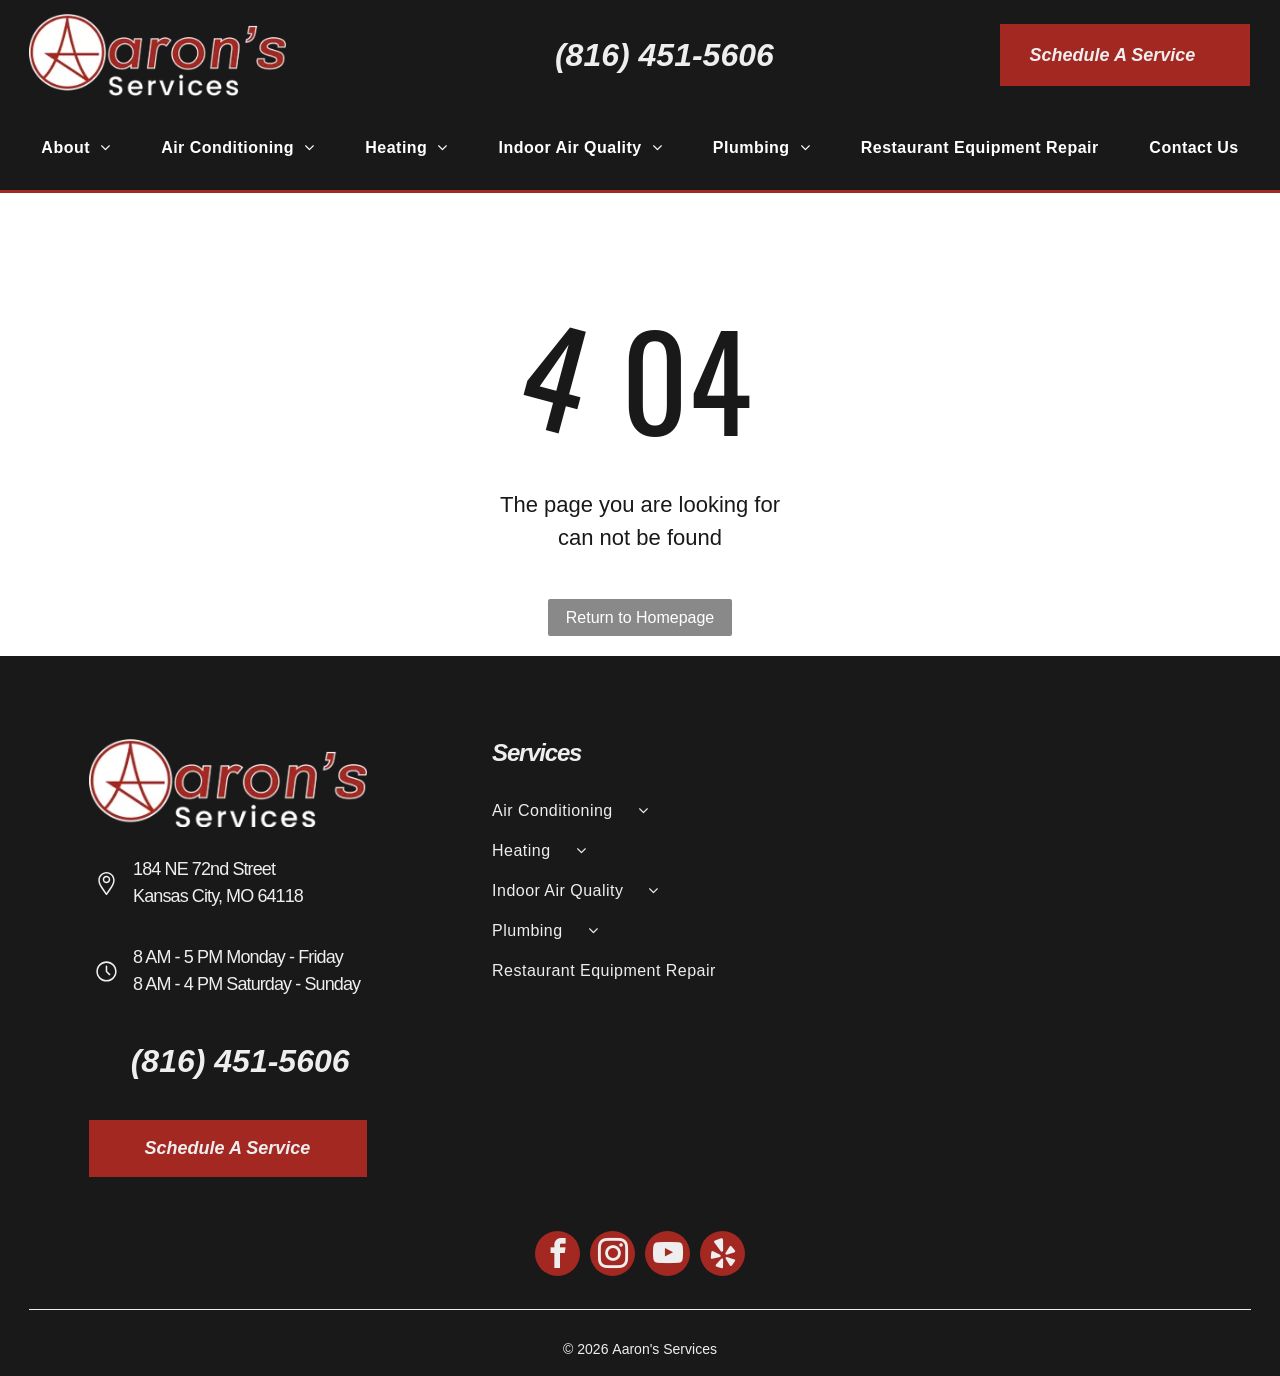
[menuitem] (75, 148)
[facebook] (557, 1256)
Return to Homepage (640, 617)
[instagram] (612, 1256)
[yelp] (722, 1256)
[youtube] (667, 1256)
